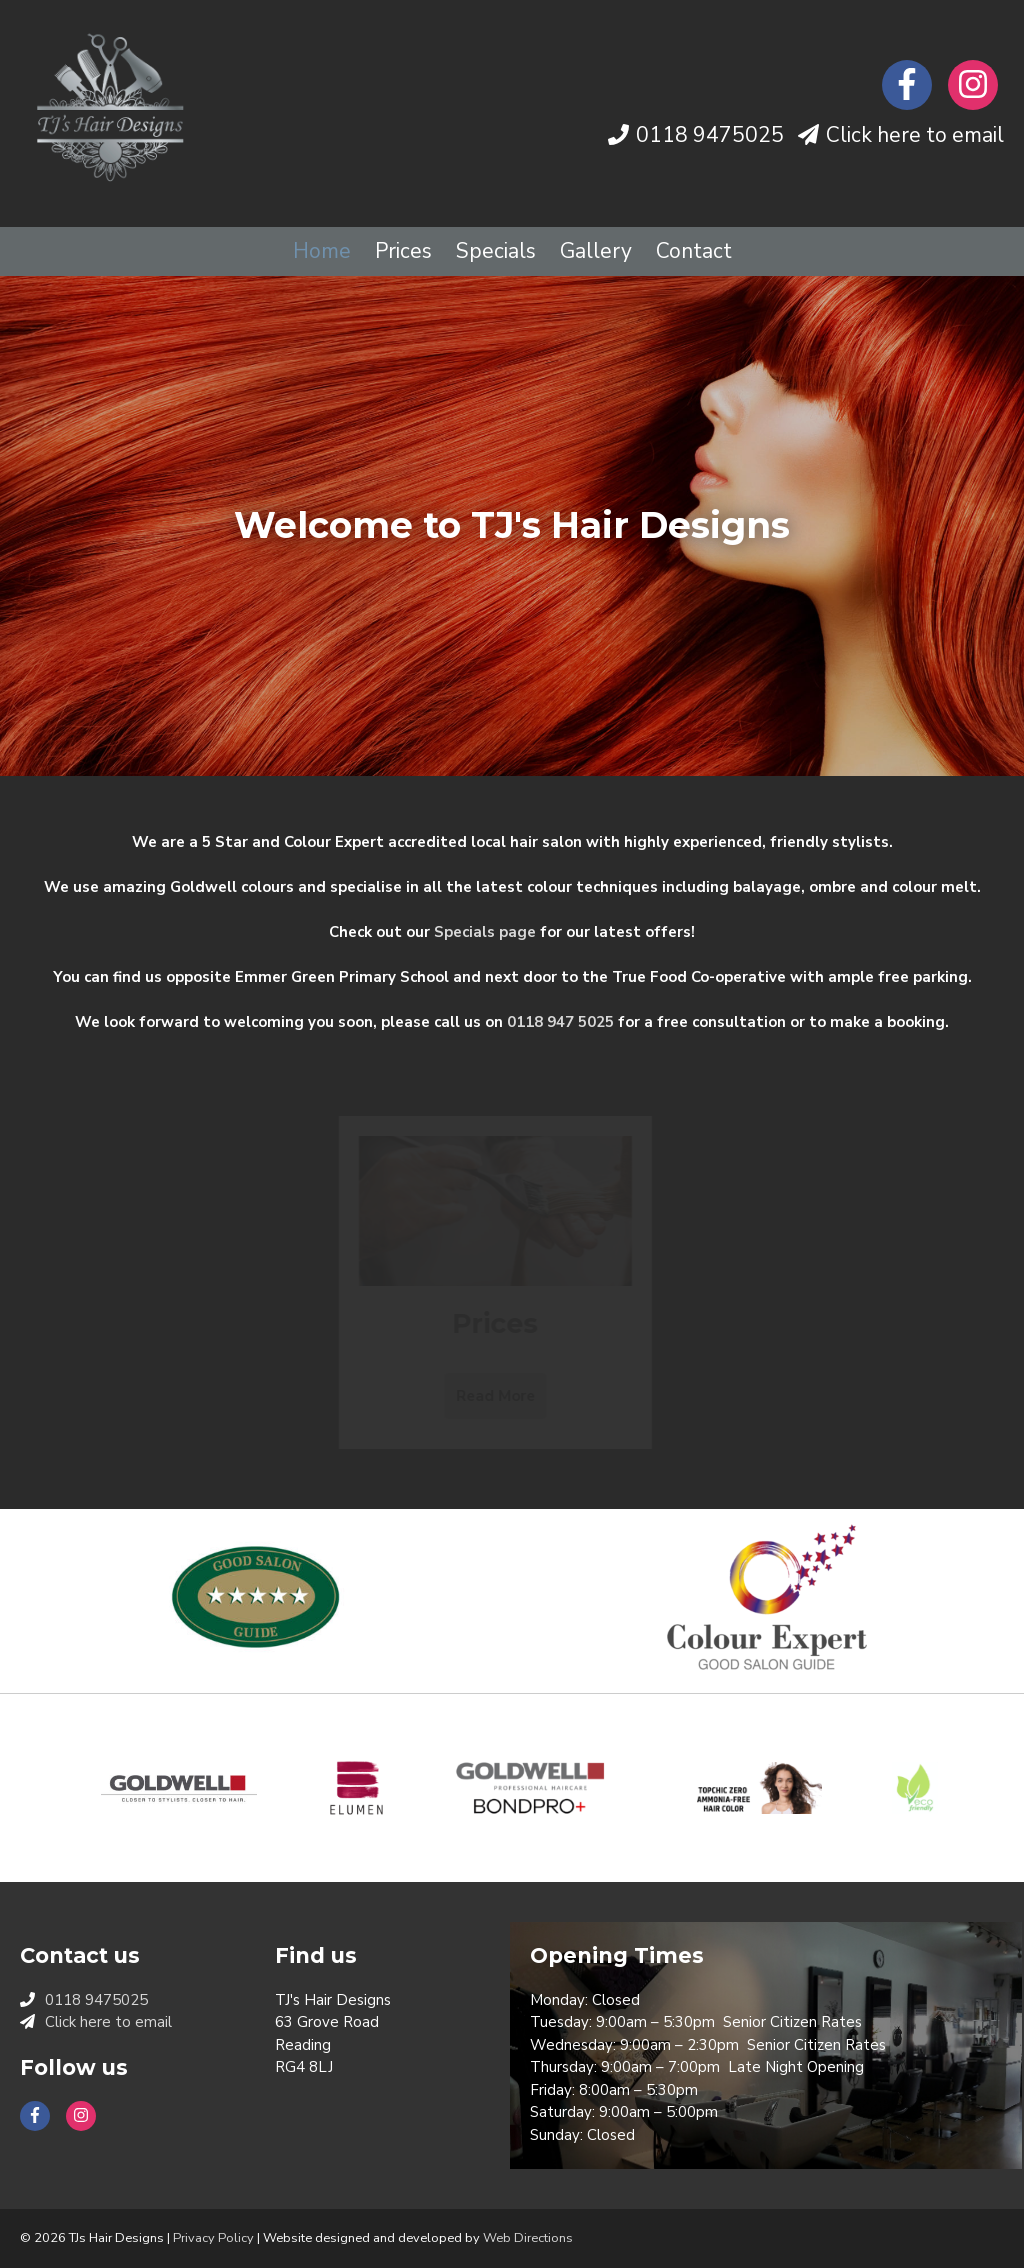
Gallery (596, 251)
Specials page (485, 932)
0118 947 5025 (560, 1022)
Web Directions (528, 2238)
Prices (403, 251)
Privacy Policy (213, 2238)
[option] (512, 526)
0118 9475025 (710, 135)
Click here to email (915, 135)
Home (322, 251)
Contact (694, 251)
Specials (496, 251)
